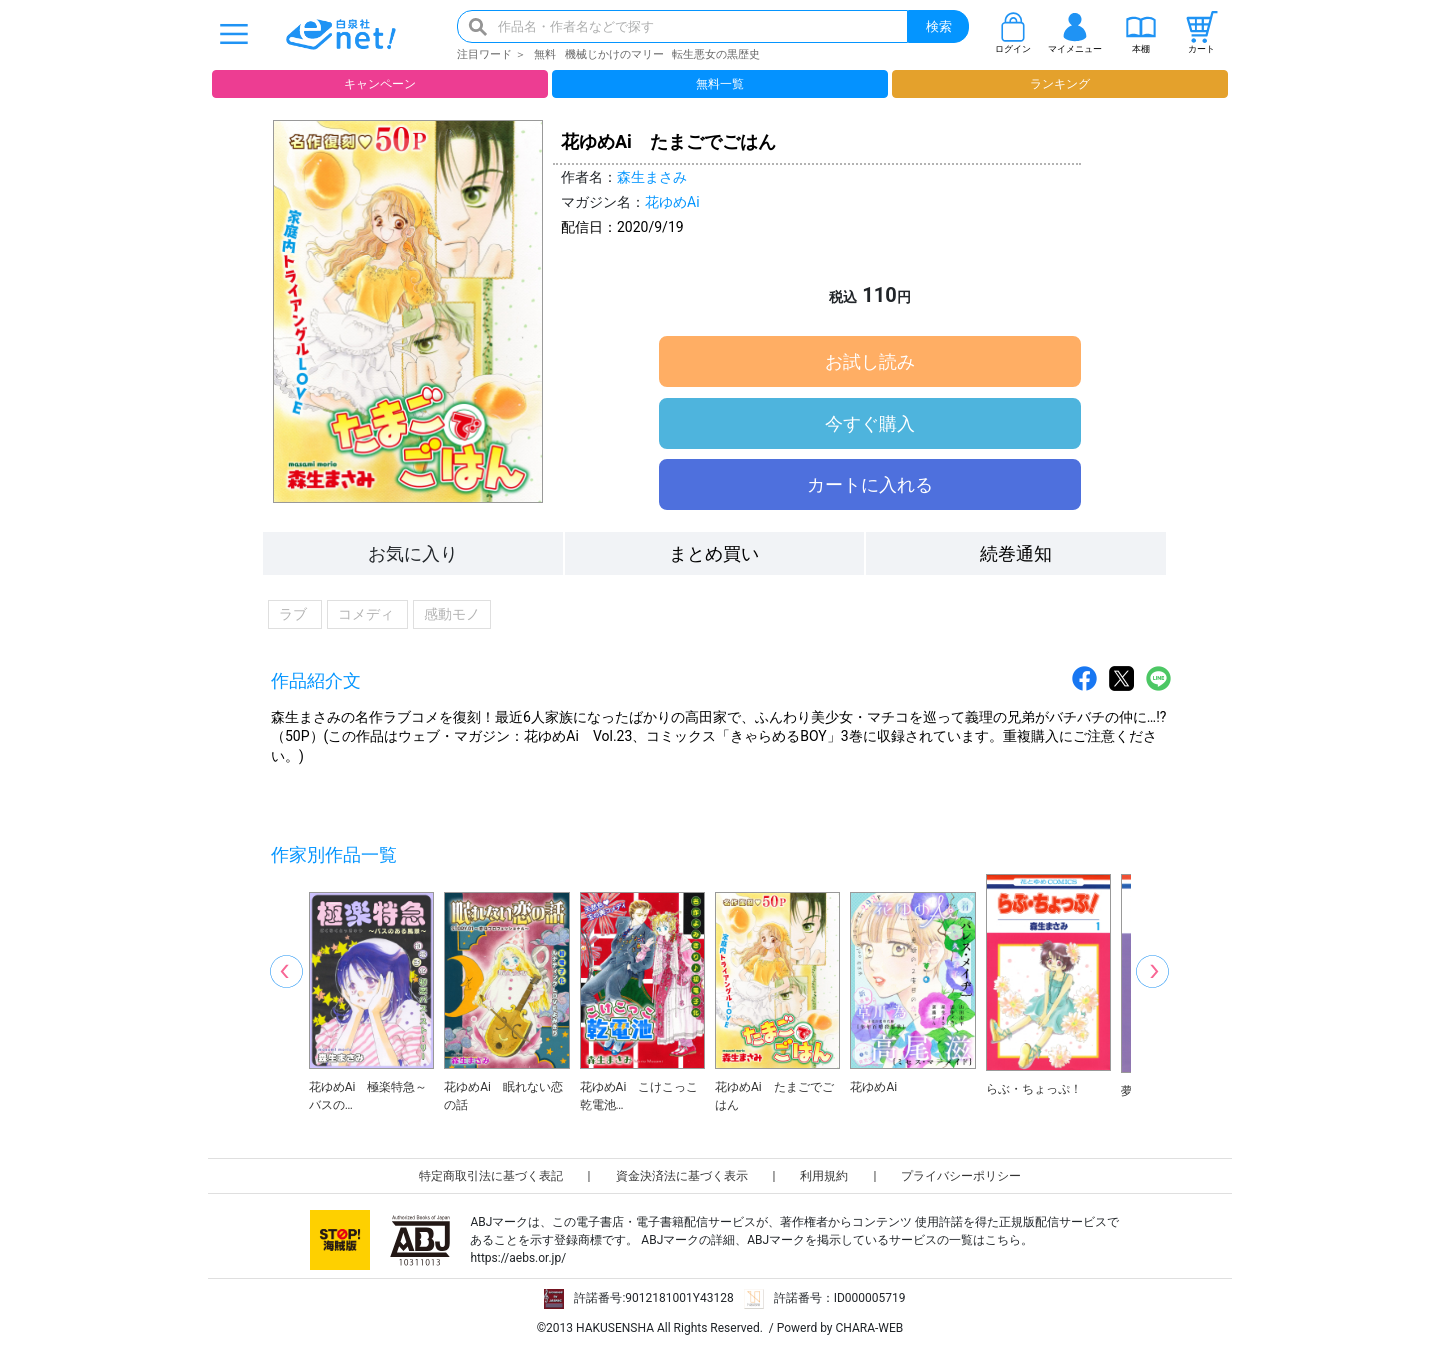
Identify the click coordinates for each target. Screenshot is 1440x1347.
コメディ (368, 614)
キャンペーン (380, 84)
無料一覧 (720, 84)
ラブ (295, 614)
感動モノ (452, 614)
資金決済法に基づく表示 (682, 1176)
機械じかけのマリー (614, 54)
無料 (545, 54)
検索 (939, 26)
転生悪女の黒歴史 (716, 54)
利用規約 (824, 1176)
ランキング (1060, 84)
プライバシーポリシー (961, 1176)
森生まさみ (652, 177)
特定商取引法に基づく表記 (491, 1176)
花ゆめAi (672, 202)
